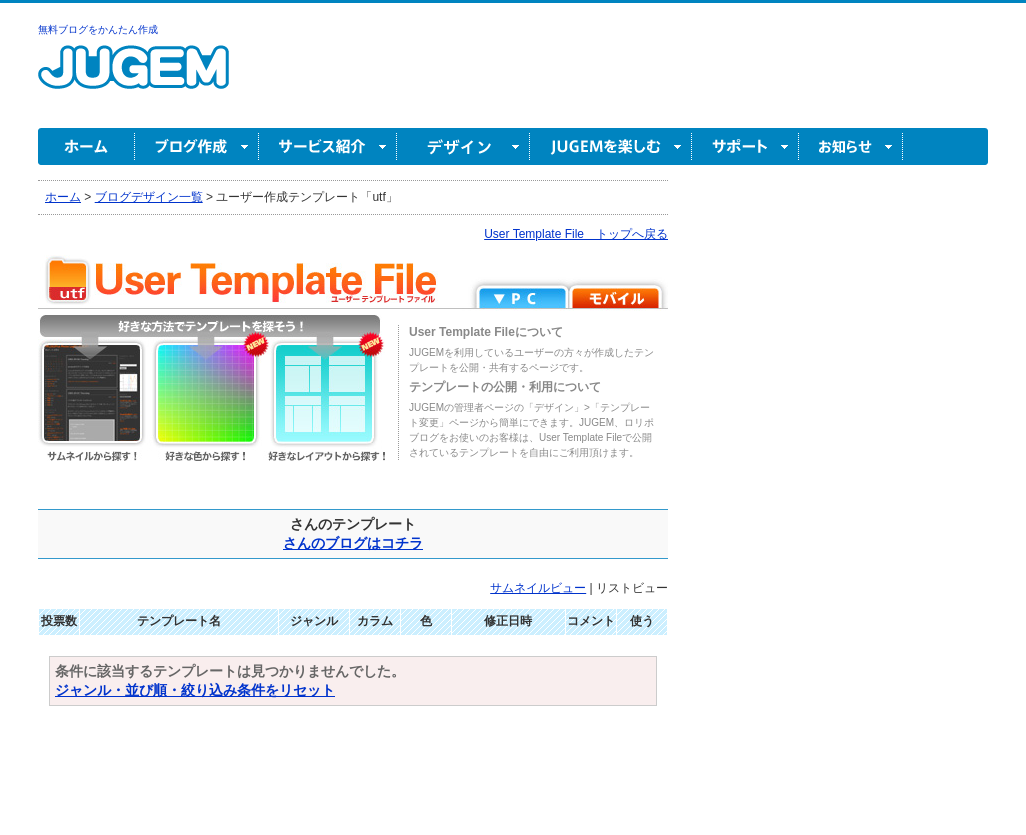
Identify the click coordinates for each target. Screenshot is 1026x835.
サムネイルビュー (538, 588)
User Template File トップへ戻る (576, 234)
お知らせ (851, 146)
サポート (745, 146)
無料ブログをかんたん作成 (98, 29)
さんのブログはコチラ (353, 543)
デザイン (463, 146)
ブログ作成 (197, 146)
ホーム (86, 146)
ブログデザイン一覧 (149, 197)
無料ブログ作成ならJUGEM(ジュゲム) (133, 78)
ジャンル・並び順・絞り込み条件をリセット (195, 690)
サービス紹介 (328, 146)
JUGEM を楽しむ (611, 146)
